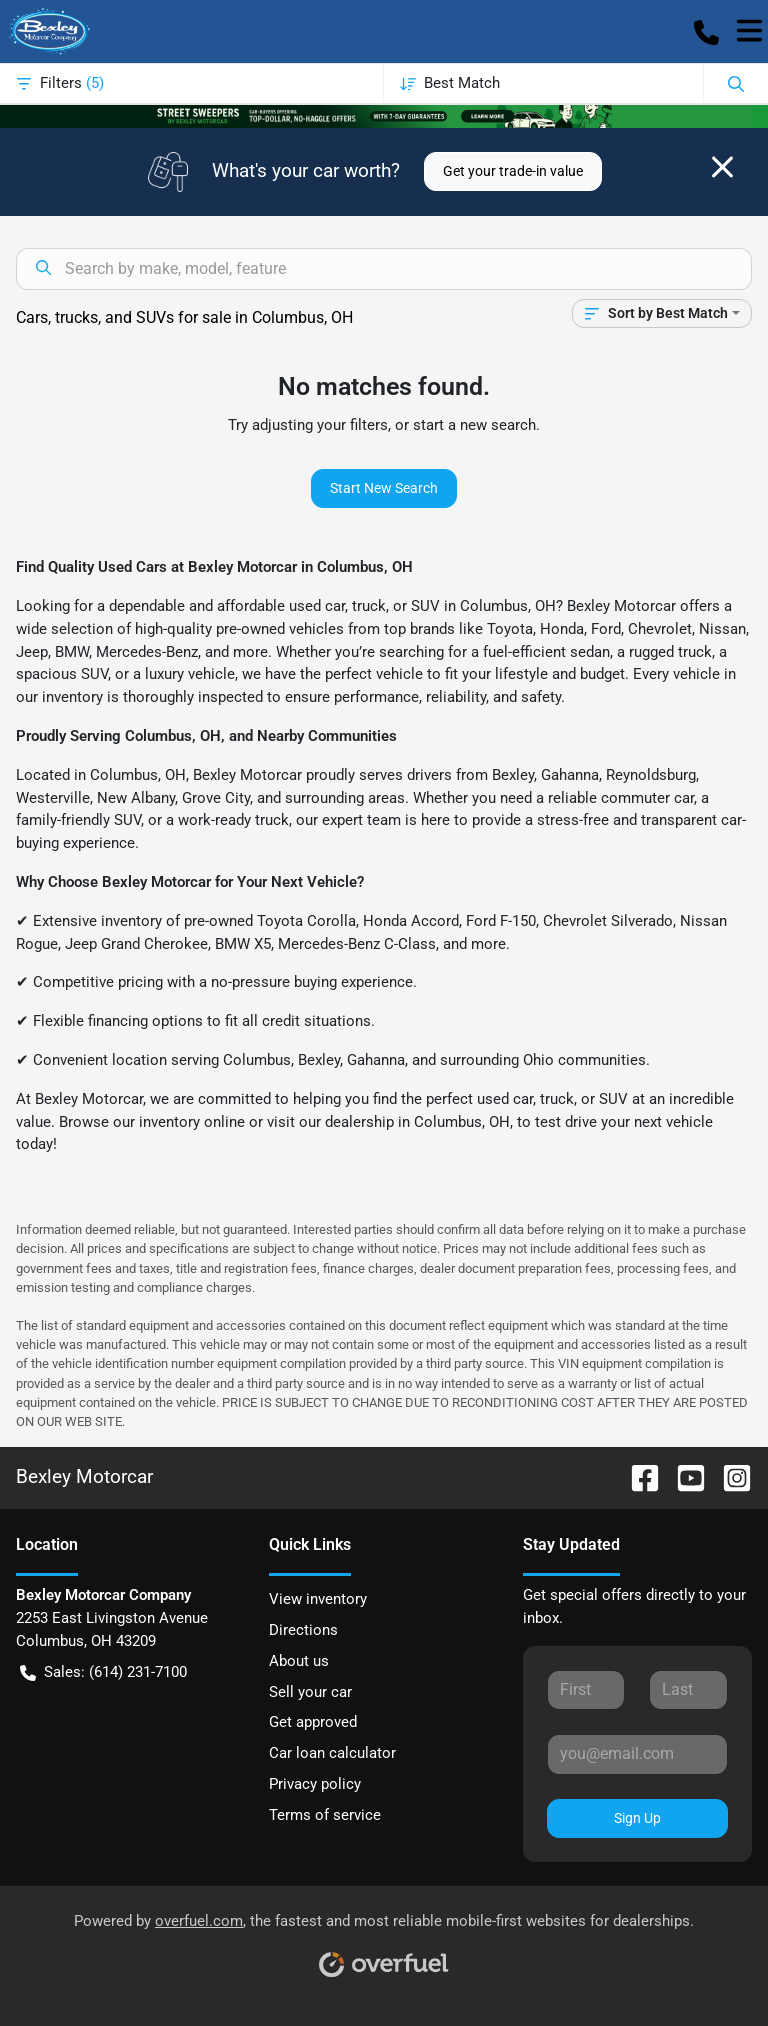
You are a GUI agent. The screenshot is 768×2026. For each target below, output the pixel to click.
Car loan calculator (332, 1753)
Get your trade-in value (513, 171)
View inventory (318, 1599)
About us (299, 1661)
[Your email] (637, 1754)
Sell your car (310, 1692)
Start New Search (384, 488)
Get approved (313, 1722)
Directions (303, 1630)
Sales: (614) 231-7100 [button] (103, 1672)
